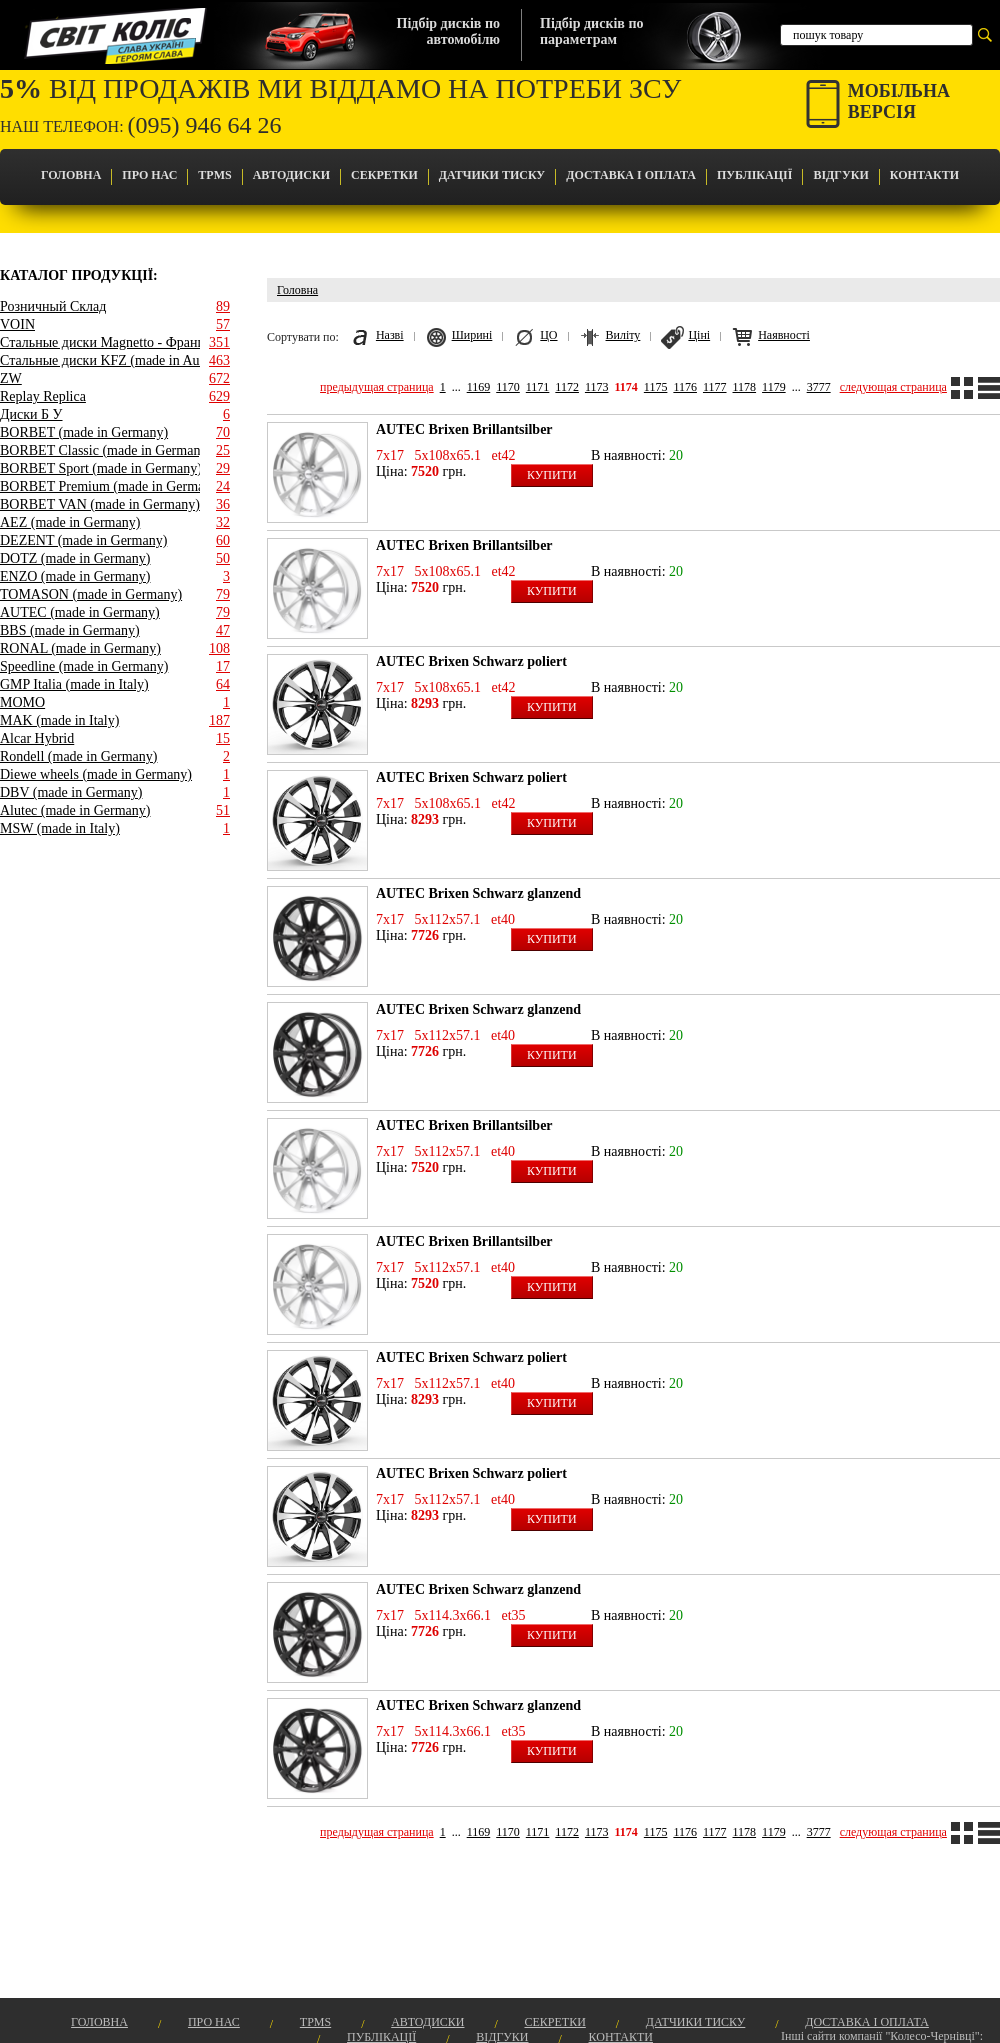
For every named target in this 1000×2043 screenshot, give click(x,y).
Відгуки (840, 175)
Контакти (924, 175)
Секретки (384, 175)
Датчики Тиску (492, 175)
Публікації (754, 175)
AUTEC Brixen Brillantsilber (464, 429)
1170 (508, 387)
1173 (597, 387)
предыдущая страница (377, 387)
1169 (479, 387)
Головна (71, 175)
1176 (685, 387)
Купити (552, 475)
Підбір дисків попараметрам (591, 31)
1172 (567, 387)
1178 (745, 387)
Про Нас (149, 175)
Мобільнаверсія (899, 101)
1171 (538, 387)
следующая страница (893, 387)
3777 (819, 387)
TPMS (214, 175)
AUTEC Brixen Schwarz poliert (471, 661)
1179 (774, 387)
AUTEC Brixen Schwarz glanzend (478, 893)
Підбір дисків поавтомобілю (448, 31)
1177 (715, 387)
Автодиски (291, 175)
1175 (656, 387)
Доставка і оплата (631, 175)
